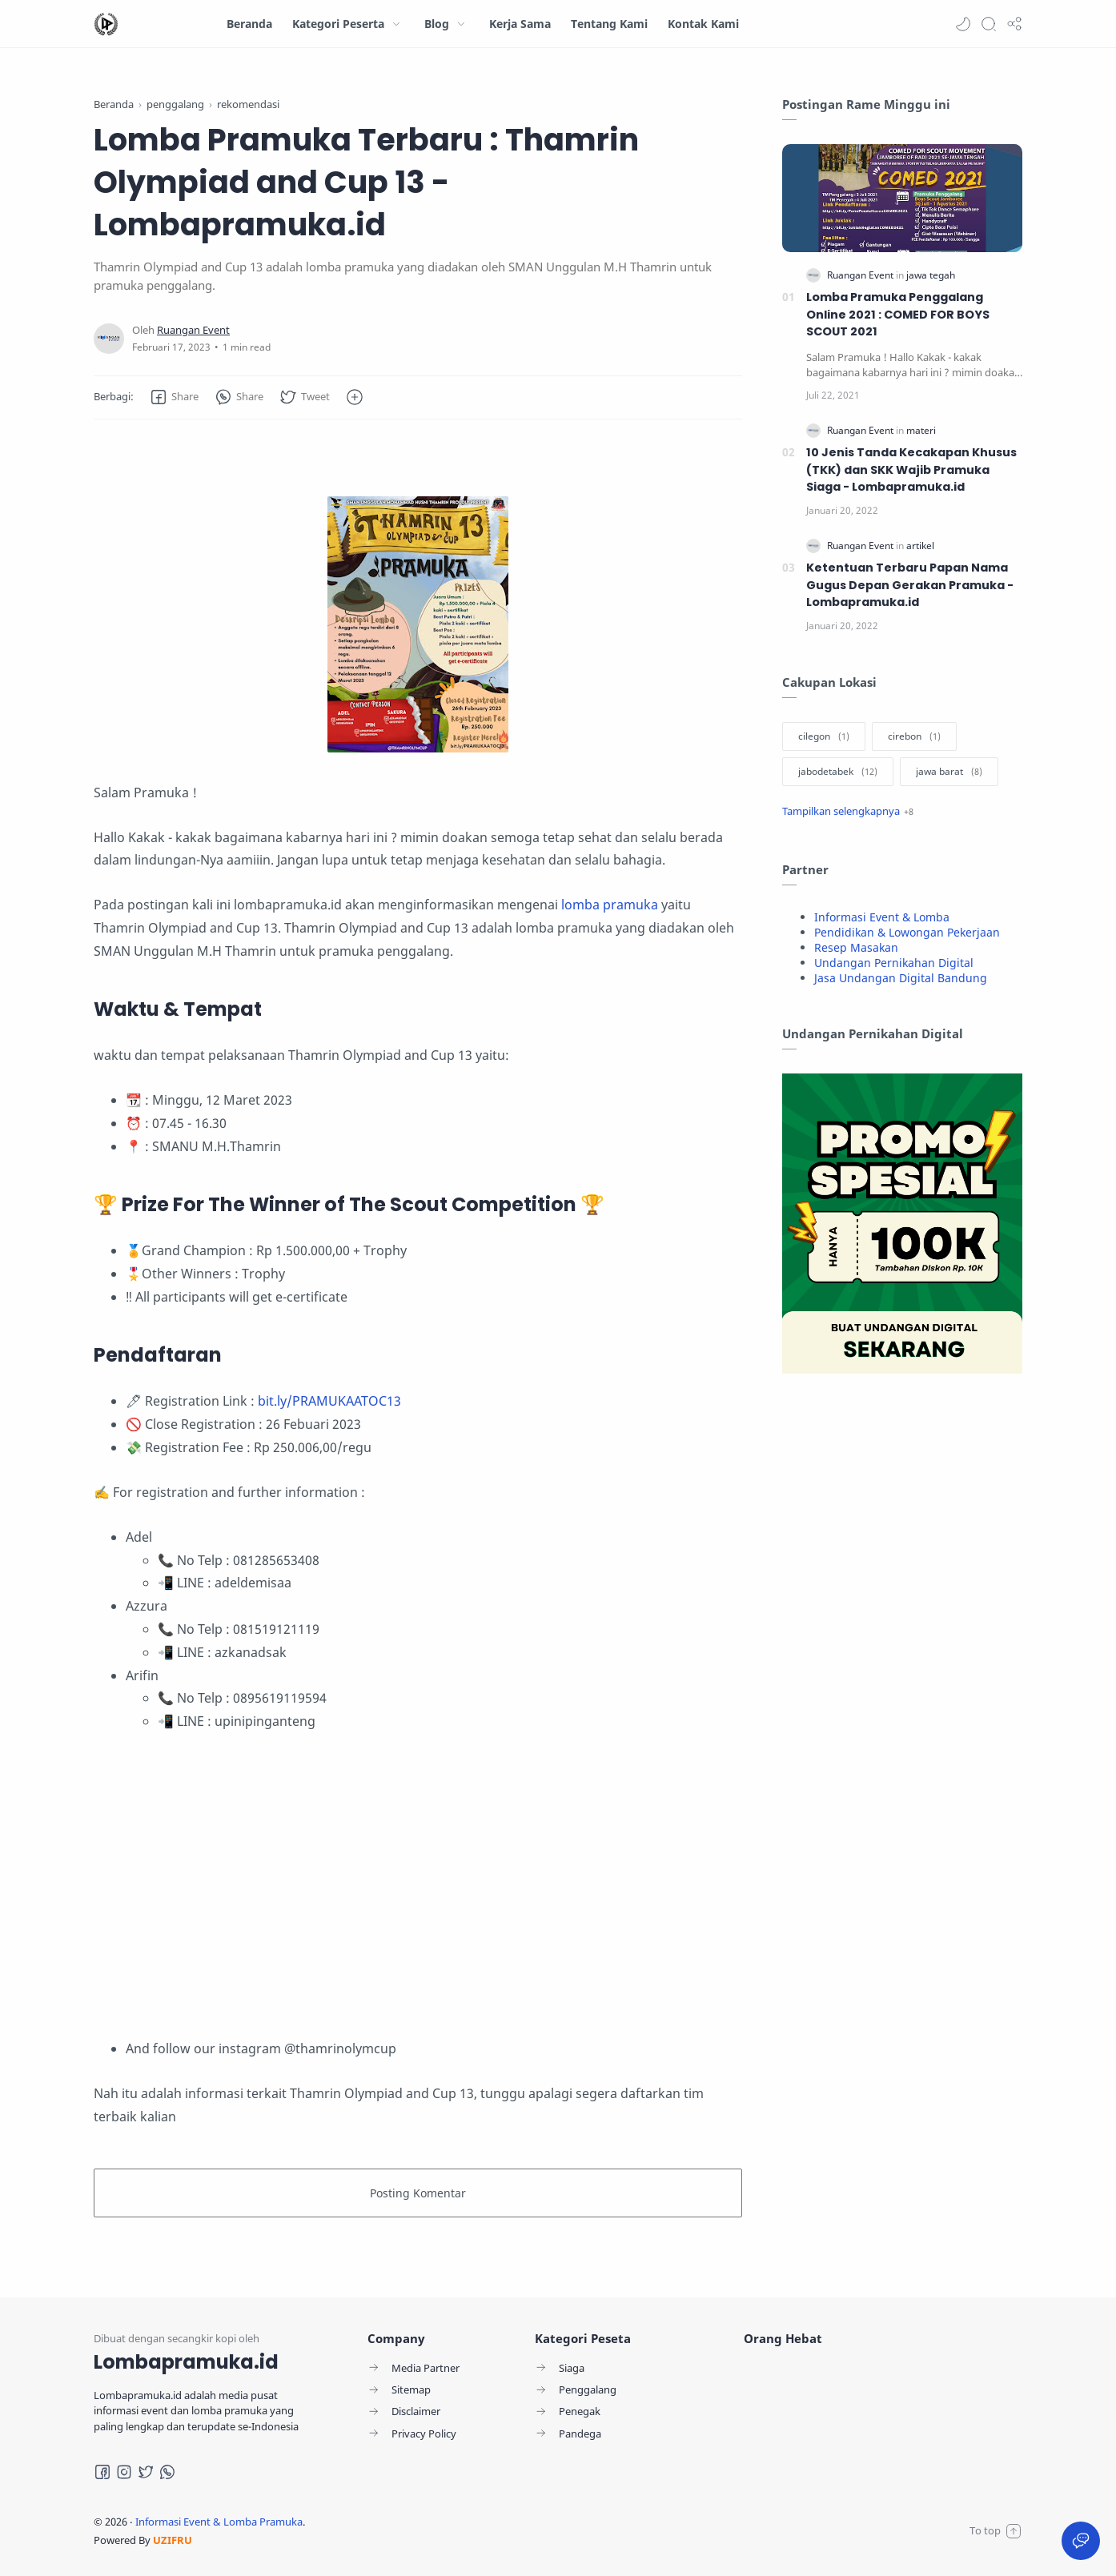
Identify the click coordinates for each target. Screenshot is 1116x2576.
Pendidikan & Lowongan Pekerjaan (907, 932)
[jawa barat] (949, 771)
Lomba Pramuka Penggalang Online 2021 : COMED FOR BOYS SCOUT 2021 (898, 314)
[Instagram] (124, 2472)
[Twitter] (146, 2472)
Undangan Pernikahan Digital (893, 962)
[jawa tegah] (930, 275)
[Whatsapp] (167, 2472)
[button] (963, 24)
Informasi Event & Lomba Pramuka (219, 2521)
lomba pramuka (609, 904)
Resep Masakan (856, 947)
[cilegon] (823, 736)
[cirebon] (914, 736)
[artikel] (920, 545)
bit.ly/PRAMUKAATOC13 (329, 1401)
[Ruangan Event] (193, 330)
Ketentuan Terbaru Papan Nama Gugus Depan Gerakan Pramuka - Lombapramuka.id (910, 585)
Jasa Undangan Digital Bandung (900, 977)
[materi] (921, 430)
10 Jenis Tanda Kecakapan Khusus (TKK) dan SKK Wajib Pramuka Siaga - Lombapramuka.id (911, 469)
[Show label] (847, 810)
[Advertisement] (418, 1885)
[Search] (989, 24)
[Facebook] (102, 2472)
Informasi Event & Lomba (881, 917)
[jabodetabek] (837, 771)
